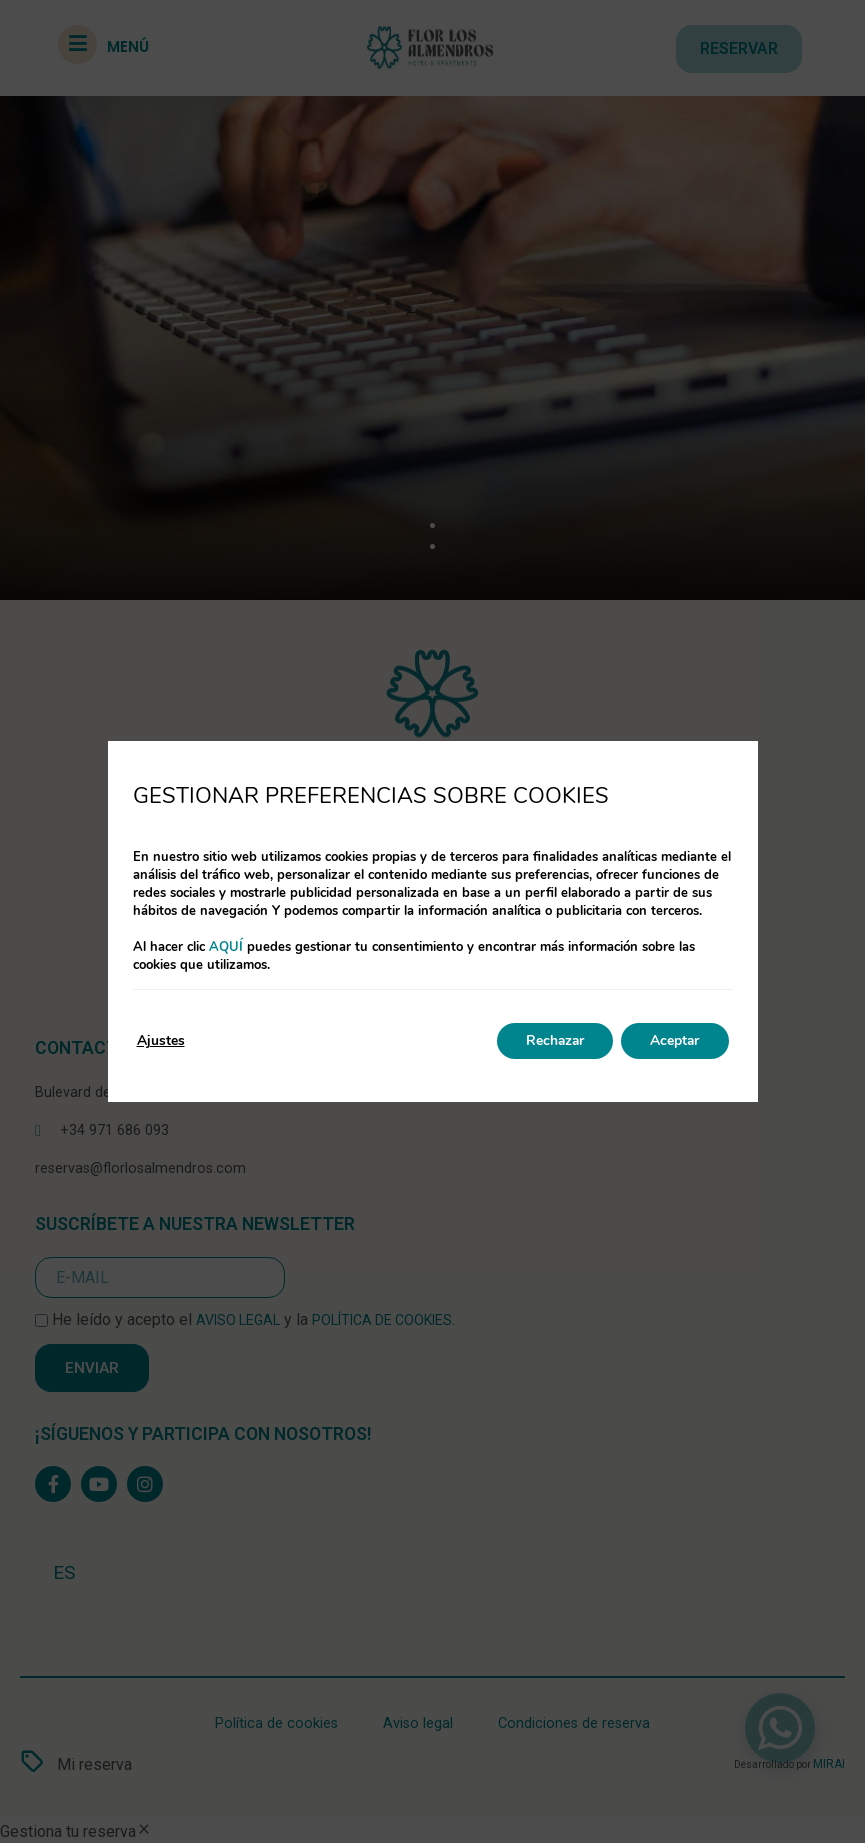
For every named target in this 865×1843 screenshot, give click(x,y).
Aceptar (674, 1040)
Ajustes (161, 1040)
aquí (226, 947)
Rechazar (551, 1040)
